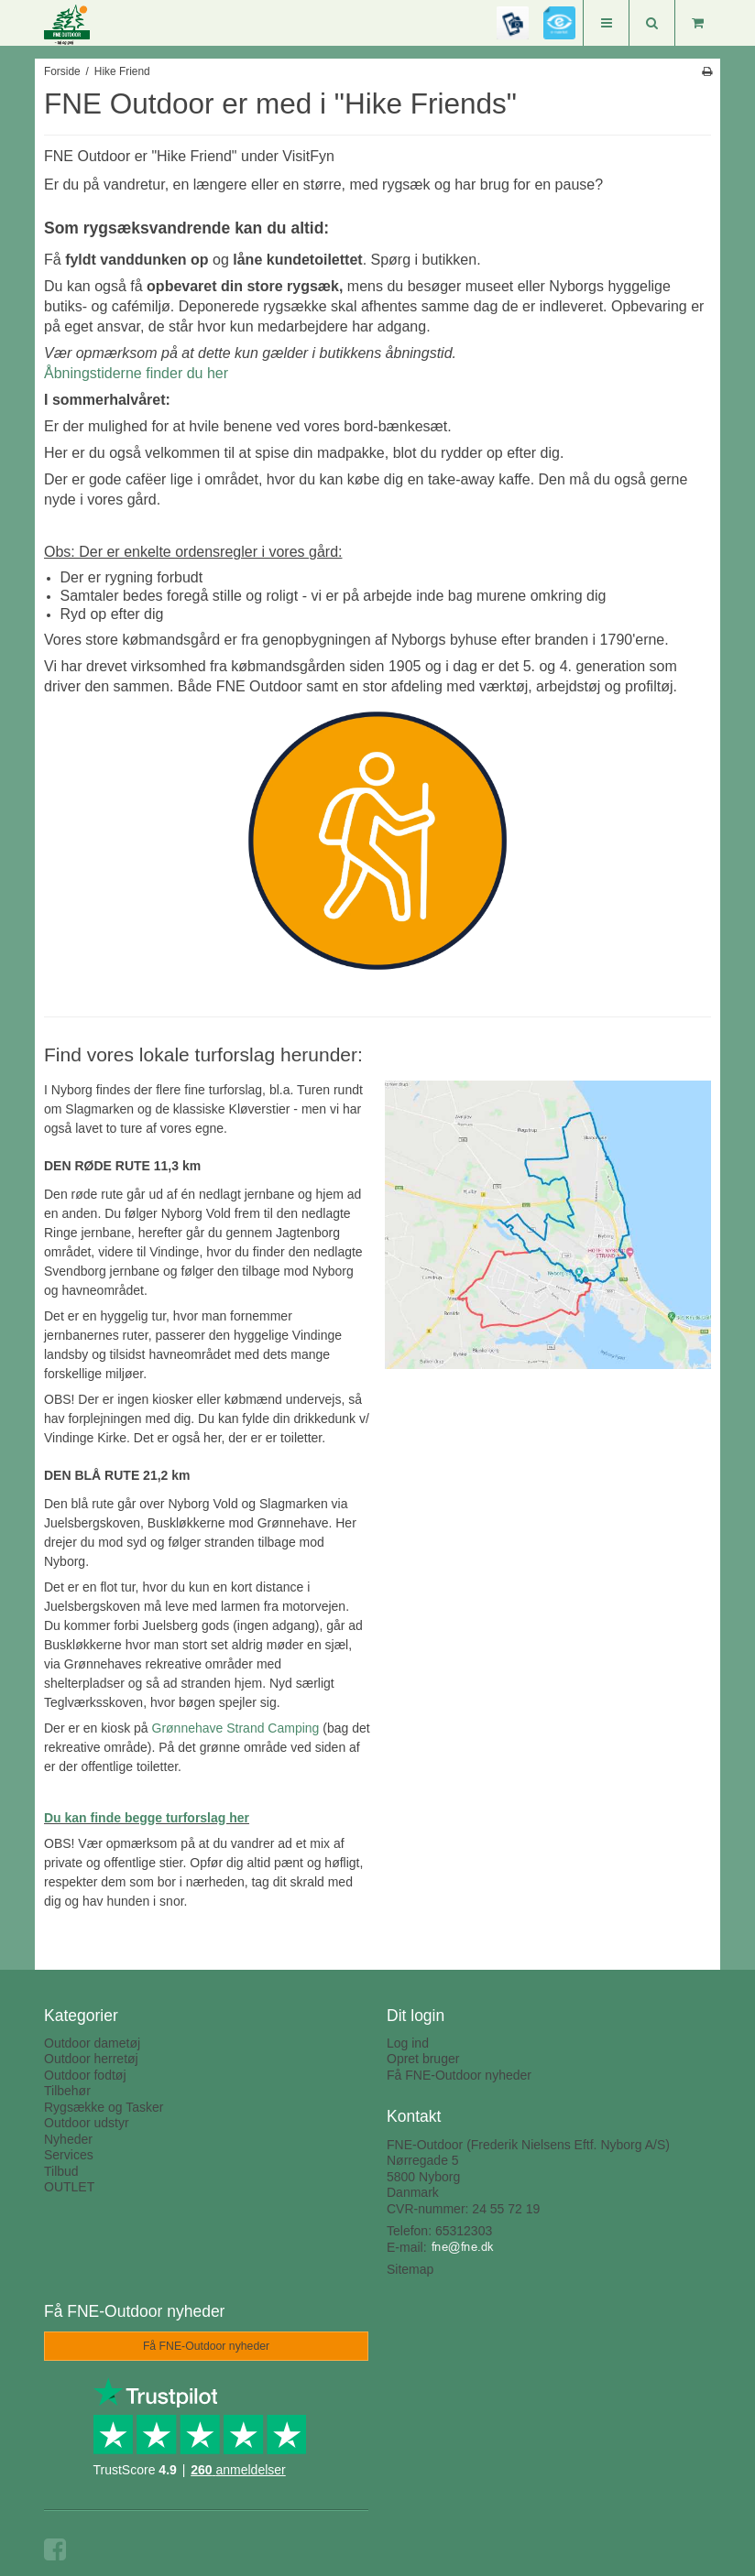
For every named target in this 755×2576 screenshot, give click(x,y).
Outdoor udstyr (86, 2122)
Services (68, 2154)
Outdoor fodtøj (85, 2075)
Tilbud (61, 2171)
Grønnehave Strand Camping (236, 1728)
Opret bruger (423, 2058)
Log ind (408, 2043)
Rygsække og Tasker (103, 2107)
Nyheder (68, 2139)
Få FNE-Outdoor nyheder (459, 2075)
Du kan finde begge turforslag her (146, 1817)
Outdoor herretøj (91, 2058)
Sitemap (410, 2269)
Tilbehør (67, 2090)
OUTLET (69, 2186)
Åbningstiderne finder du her (136, 373)
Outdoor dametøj (92, 2043)
